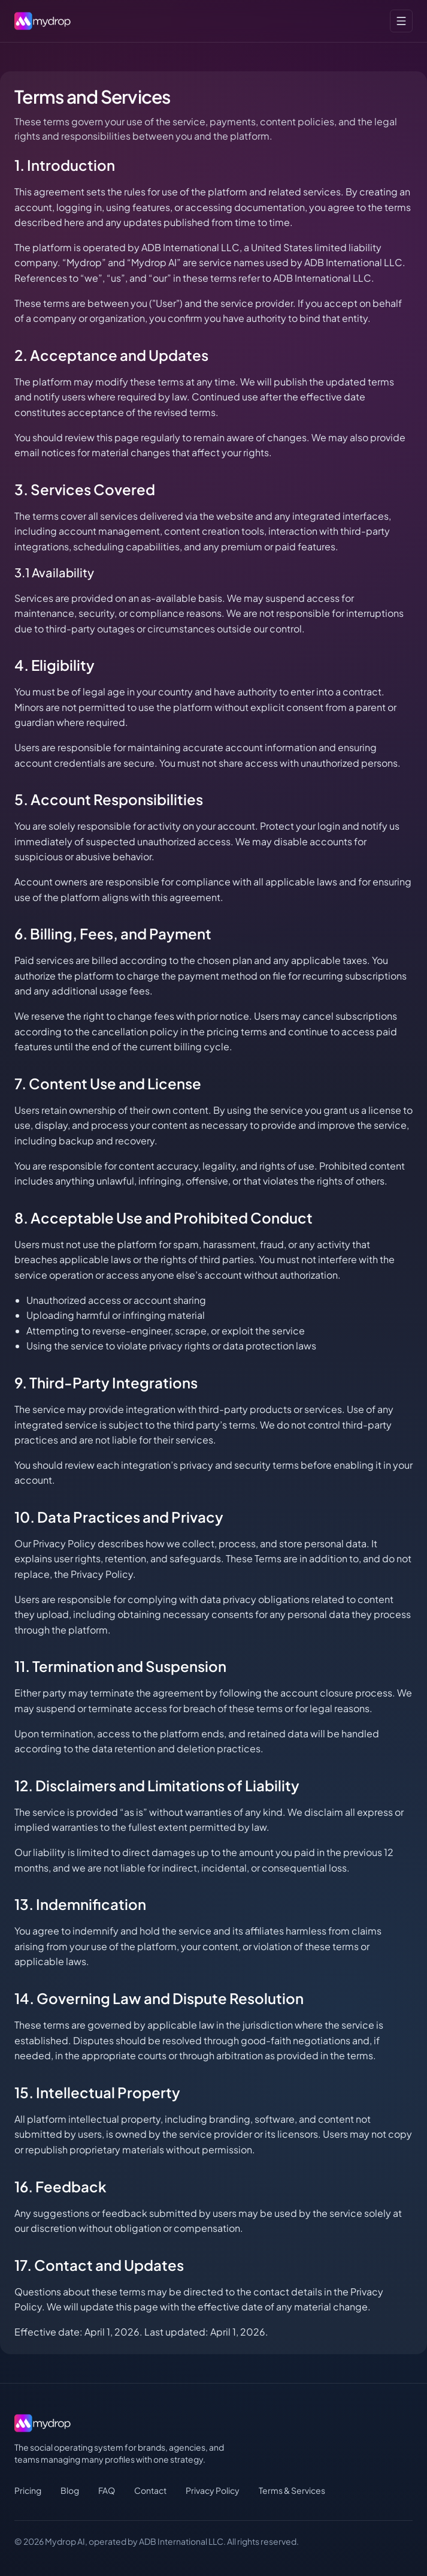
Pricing (27, 2490)
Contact (150, 2490)
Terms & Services (292, 2490)
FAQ (106, 2490)
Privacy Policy (213, 2490)
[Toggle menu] (401, 21)
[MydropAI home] (45, 21)
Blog (69, 2490)
